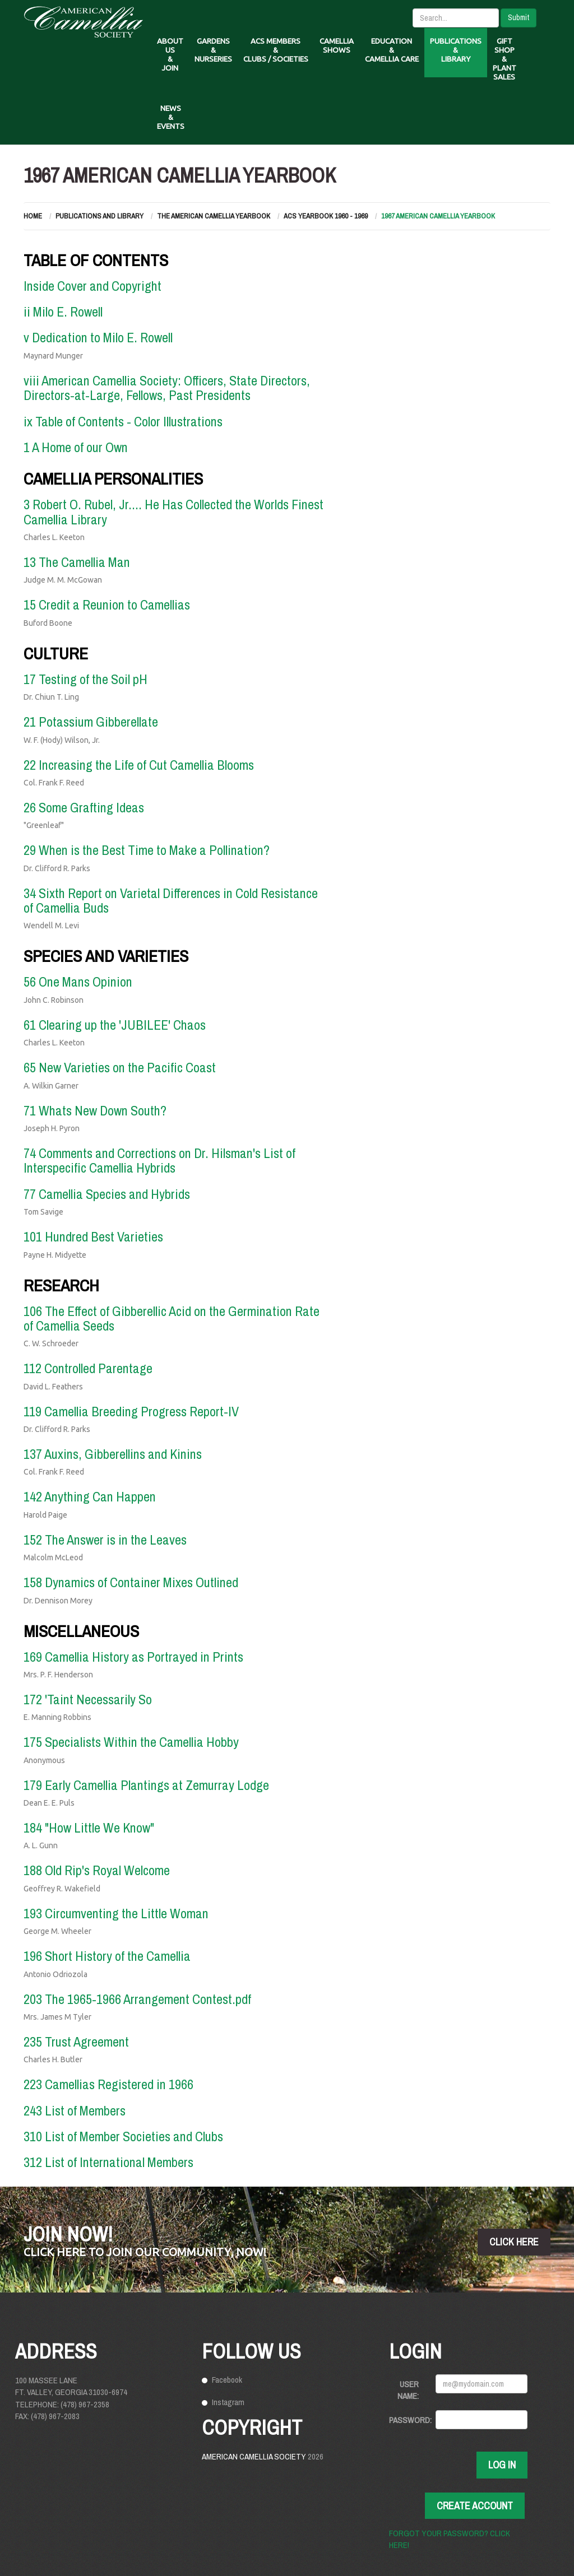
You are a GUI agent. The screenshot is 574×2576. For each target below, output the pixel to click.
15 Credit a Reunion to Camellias (107, 604)
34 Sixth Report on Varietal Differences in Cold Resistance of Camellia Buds (171, 900)
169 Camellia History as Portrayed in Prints (133, 1657)
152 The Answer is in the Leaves (105, 1540)
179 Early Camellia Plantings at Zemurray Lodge (146, 1785)
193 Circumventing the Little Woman (116, 1913)
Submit (518, 17)
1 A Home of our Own (76, 447)
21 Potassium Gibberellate (91, 722)
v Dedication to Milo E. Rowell (98, 337)
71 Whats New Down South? (95, 1110)
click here (514, 2242)
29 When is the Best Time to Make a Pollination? (147, 850)
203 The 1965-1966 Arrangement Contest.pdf (137, 1999)
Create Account (475, 2506)
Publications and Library (99, 216)
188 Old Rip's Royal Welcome (97, 1870)
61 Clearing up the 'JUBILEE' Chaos (115, 1025)
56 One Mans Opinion (78, 982)
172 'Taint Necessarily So (88, 1699)
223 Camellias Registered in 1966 (108, 2084)
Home (33, 216)
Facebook (227, 2380)
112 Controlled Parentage (88, 1368)
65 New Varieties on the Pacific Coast (120, 1067)
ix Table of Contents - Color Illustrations (123, 421)
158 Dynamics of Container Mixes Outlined (131, 1582)
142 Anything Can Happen (90, 1496)
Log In (502, 2465)
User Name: (408, 2390)
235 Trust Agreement (76, 2041)
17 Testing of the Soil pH (85, 679)
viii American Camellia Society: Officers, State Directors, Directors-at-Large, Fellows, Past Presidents (167, 387)
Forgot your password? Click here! (449, 2539)
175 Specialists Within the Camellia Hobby (131, 1742)
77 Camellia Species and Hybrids (107, 1194)
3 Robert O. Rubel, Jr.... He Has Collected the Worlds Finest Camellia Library (173, 511)
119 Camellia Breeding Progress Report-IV (131, 1411)
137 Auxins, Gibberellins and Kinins (113, 1454)
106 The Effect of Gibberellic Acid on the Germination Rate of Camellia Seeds (172, 1318)
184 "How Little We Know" (89, 1827)
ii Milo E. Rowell (63, 311)
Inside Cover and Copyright (92, 286)
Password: (408, 2420)
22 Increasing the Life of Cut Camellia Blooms (139, 765)
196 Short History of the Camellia (107, 1956)
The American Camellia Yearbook (213, 216)
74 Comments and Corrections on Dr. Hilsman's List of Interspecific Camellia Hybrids (159, 1160)
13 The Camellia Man (77, 562)
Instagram (228, 2402)
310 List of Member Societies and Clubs (123, 2136)
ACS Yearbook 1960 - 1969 (326, 216)
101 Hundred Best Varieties (93, 1236)
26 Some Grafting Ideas (84, 807)
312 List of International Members (108, 2162)
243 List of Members (75, 2110)
